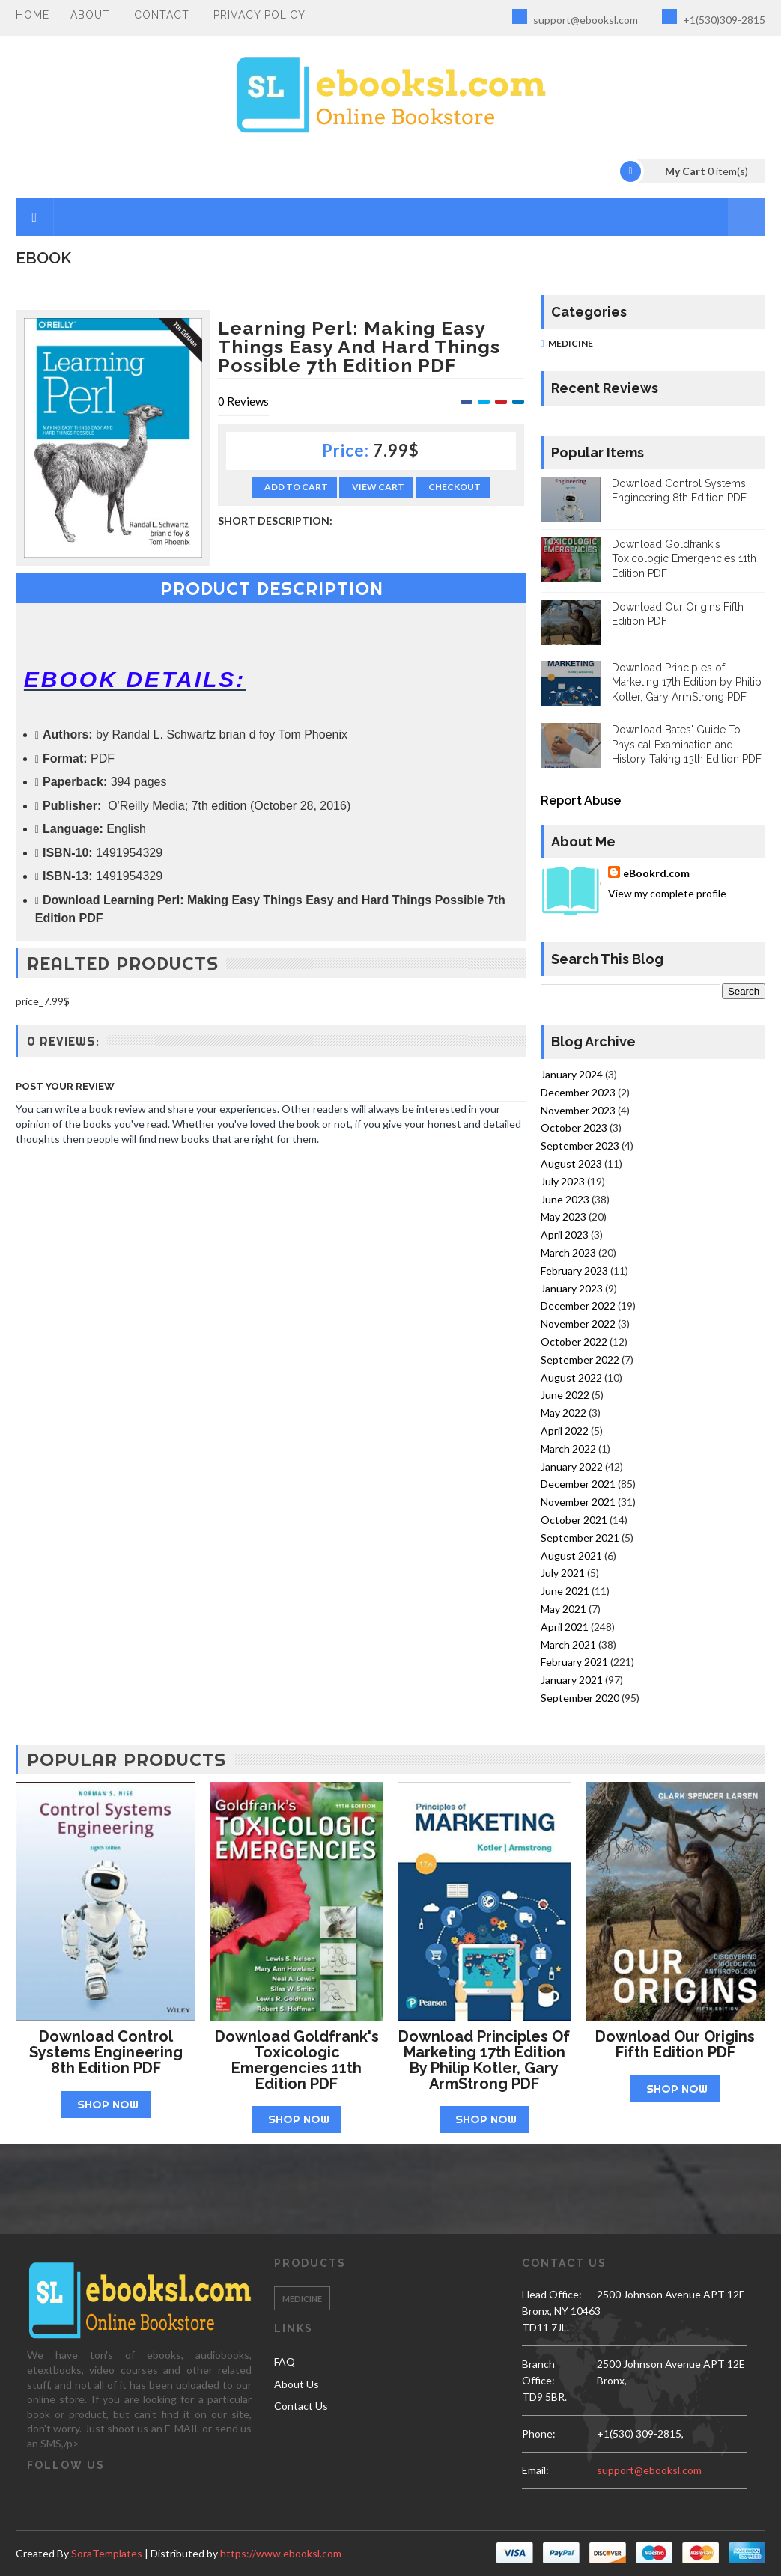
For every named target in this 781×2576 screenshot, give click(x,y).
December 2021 (578, 1483)
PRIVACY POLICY (259, 15)
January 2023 (572, 1288)
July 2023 (563, 1181)
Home (32, 15)
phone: (539, 2433)
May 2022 (563, 1412)
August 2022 (571, 1377)
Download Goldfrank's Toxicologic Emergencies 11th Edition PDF (684, 558)
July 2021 (563, 1572)
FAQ (284, 2361)
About (90, 15)
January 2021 (572, 1679)
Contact (161, 15)
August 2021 (571, 1555)
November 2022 (578, 1323)
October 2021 (574, 1519)
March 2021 (568, 1644)
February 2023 (574, 1270)
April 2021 (565, 1626)
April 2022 (565, 1430)
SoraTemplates (106, 2553)
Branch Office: (538, 2372)
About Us (296, 2384)
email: (535, 2470)
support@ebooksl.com (575, 17)
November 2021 (578, 1501)
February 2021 (574, 1661)
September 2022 (580, 1359)
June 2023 (565, 1199)
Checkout (454, 486)
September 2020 (580, 1697)
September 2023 (580, 1145)
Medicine (570, 343)
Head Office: (552, 2294)
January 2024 (572, 1074)
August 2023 (571, 1163)
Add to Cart (296, 486)
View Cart (378, 486)
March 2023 (568, 1252)
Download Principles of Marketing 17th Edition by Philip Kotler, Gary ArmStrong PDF (687, 682)
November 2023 (578, 1110)
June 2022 (565, 1394)
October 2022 (574, 1341)
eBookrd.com (656, 873)
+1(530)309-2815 (713, 17)
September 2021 (580, 1537)
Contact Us (301, 2405)
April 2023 (565, 1234)
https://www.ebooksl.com (280, 2553)
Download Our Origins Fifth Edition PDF (675, 2044)
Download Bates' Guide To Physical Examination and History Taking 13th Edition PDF (687, 744)
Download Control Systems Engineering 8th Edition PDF (106, 2052)
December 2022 (578, 1305)
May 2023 (563, 1216)
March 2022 (568, 1448)
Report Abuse (581, 800)
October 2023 (574, 1127)
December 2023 (578, 1092)
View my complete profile (667, 893)
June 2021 (565, 1590)
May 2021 (563, 1608)
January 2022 (572, 1466)
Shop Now (108, 2104)
